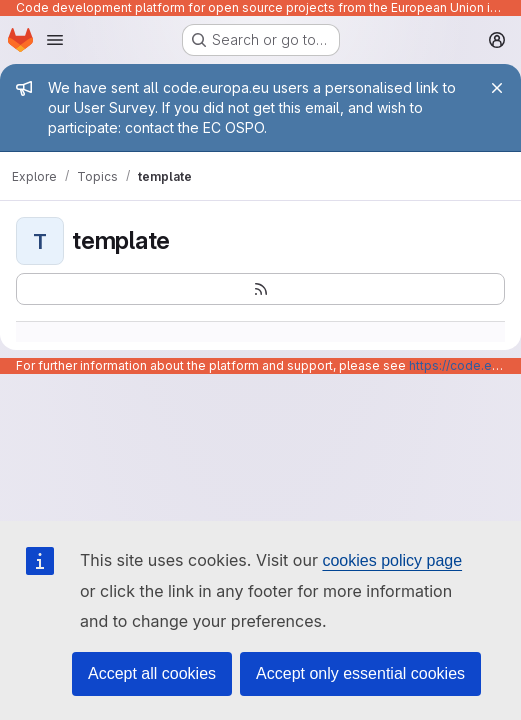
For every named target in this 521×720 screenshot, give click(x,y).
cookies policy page (392, 560)
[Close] (497, 88)
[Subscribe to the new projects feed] (260, 289)
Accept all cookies (152, 673)
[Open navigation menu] (55, 40)
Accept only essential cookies (360, 673)
